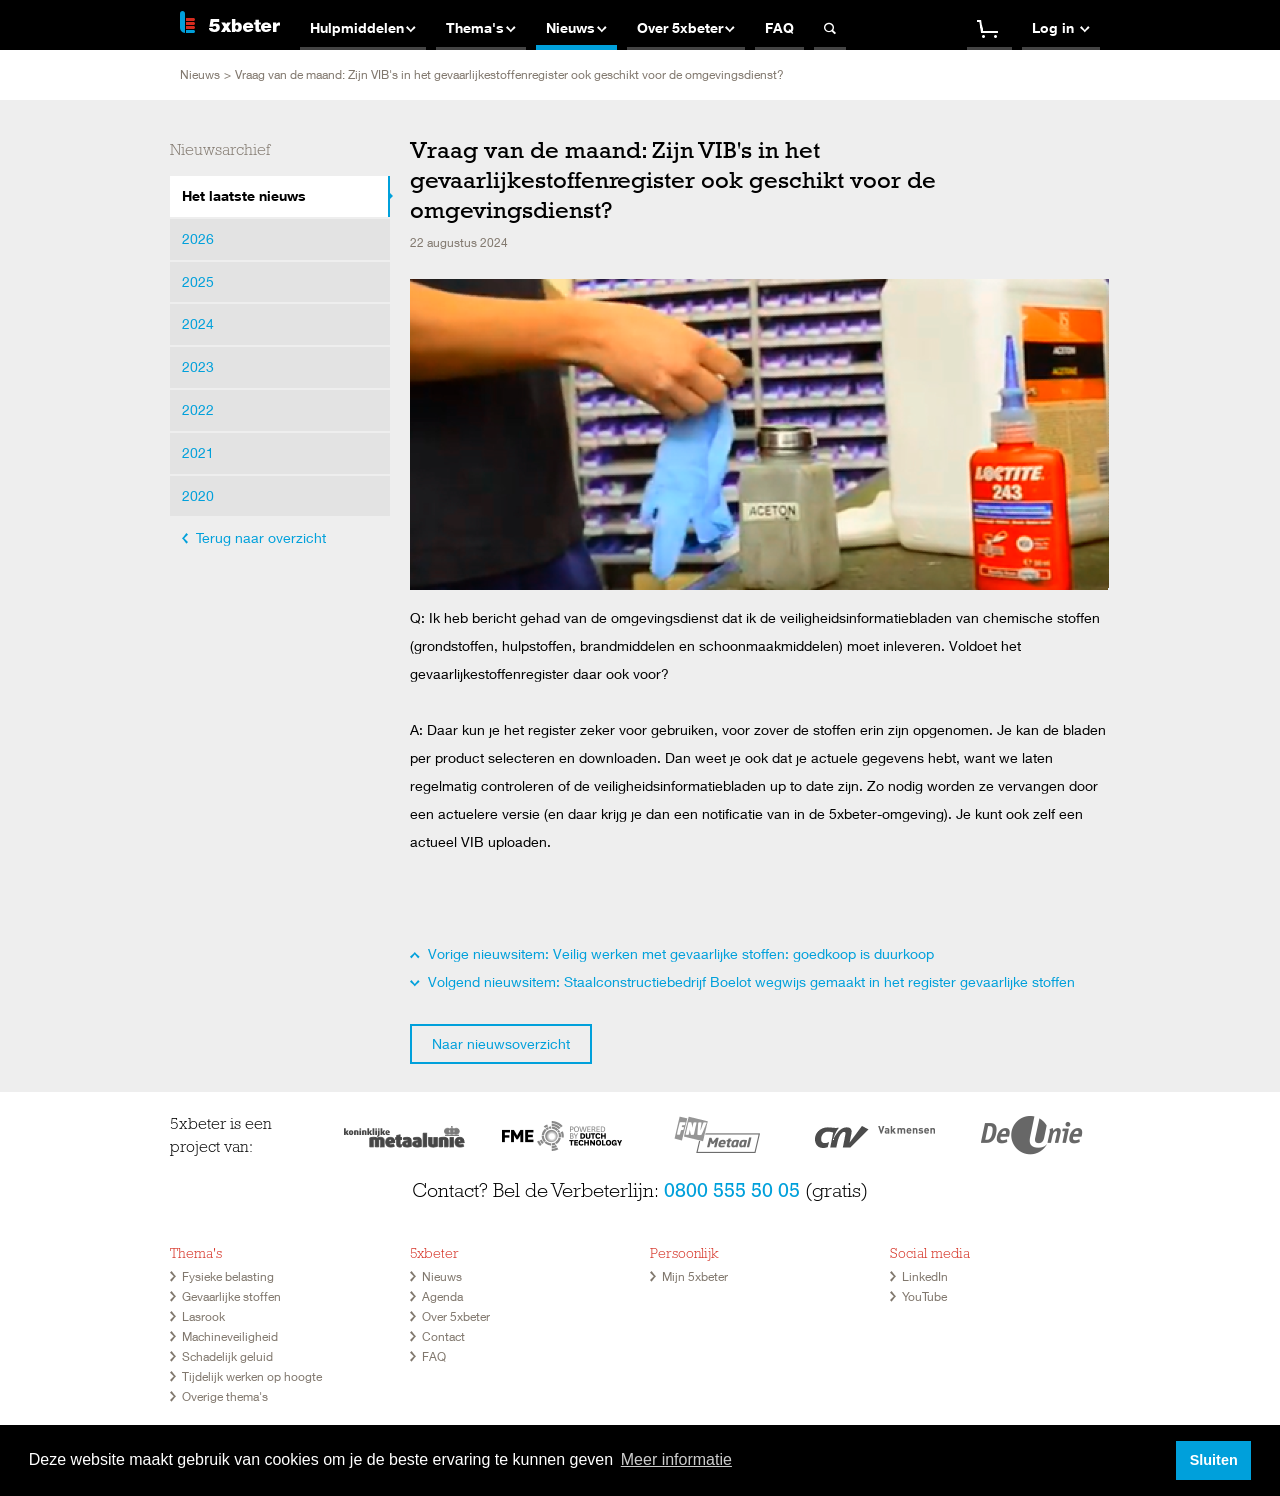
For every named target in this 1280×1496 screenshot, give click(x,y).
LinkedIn (925, 1276)
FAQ (434, 1356)
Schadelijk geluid (227, 1356)
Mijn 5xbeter (695, 1276)
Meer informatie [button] (676, 1459)
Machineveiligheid (230, 1336)
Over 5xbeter (456, 1316)
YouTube (924, 1296)
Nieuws (200, 74)
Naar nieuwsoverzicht (501, 1043)
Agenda (442, 1296)
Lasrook (203, 1316)
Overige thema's (225, 1396)
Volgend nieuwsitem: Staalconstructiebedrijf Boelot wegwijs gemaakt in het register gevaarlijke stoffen (742, 981)
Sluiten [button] (1214, 1460)
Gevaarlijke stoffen (231, 1296)
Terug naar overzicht (254, 537)
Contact (443, 1336)
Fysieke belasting (228, 1276)
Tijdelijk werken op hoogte (252, 1376)
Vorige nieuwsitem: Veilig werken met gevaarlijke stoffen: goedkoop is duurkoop (672, 953)
